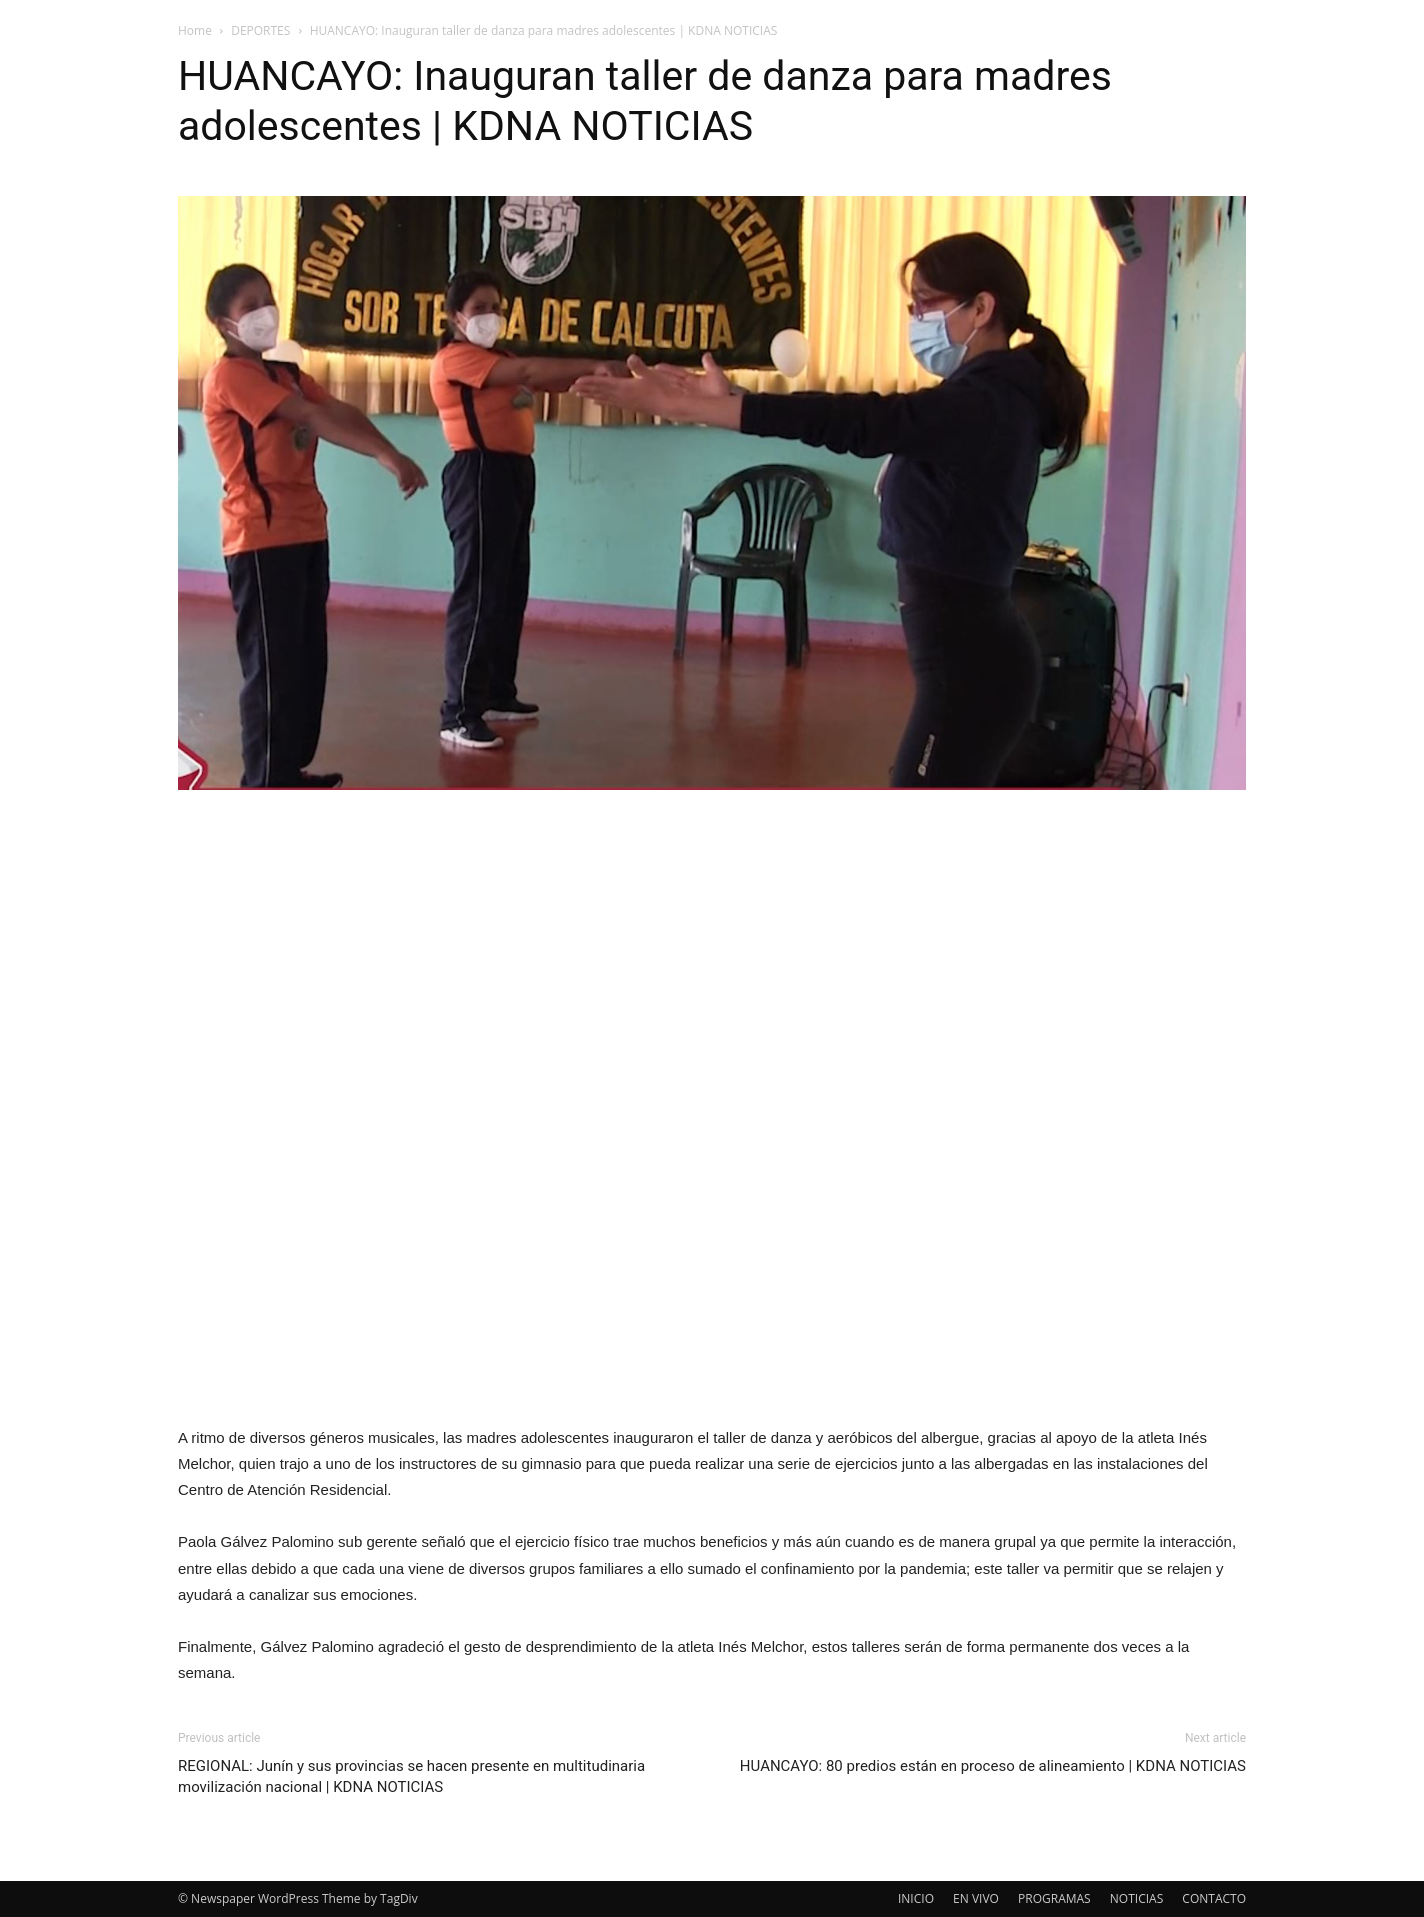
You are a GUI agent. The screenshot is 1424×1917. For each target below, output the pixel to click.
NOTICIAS (1136, 1898)
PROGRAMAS (1054, 1898)
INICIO (916, 1898)
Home (195, 30)
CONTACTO (1214, 1898)
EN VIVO (976, 1898)
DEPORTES (260, 30)
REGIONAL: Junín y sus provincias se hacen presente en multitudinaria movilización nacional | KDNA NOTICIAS (411, 1776)
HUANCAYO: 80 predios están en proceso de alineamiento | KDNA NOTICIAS (993, 1766)
